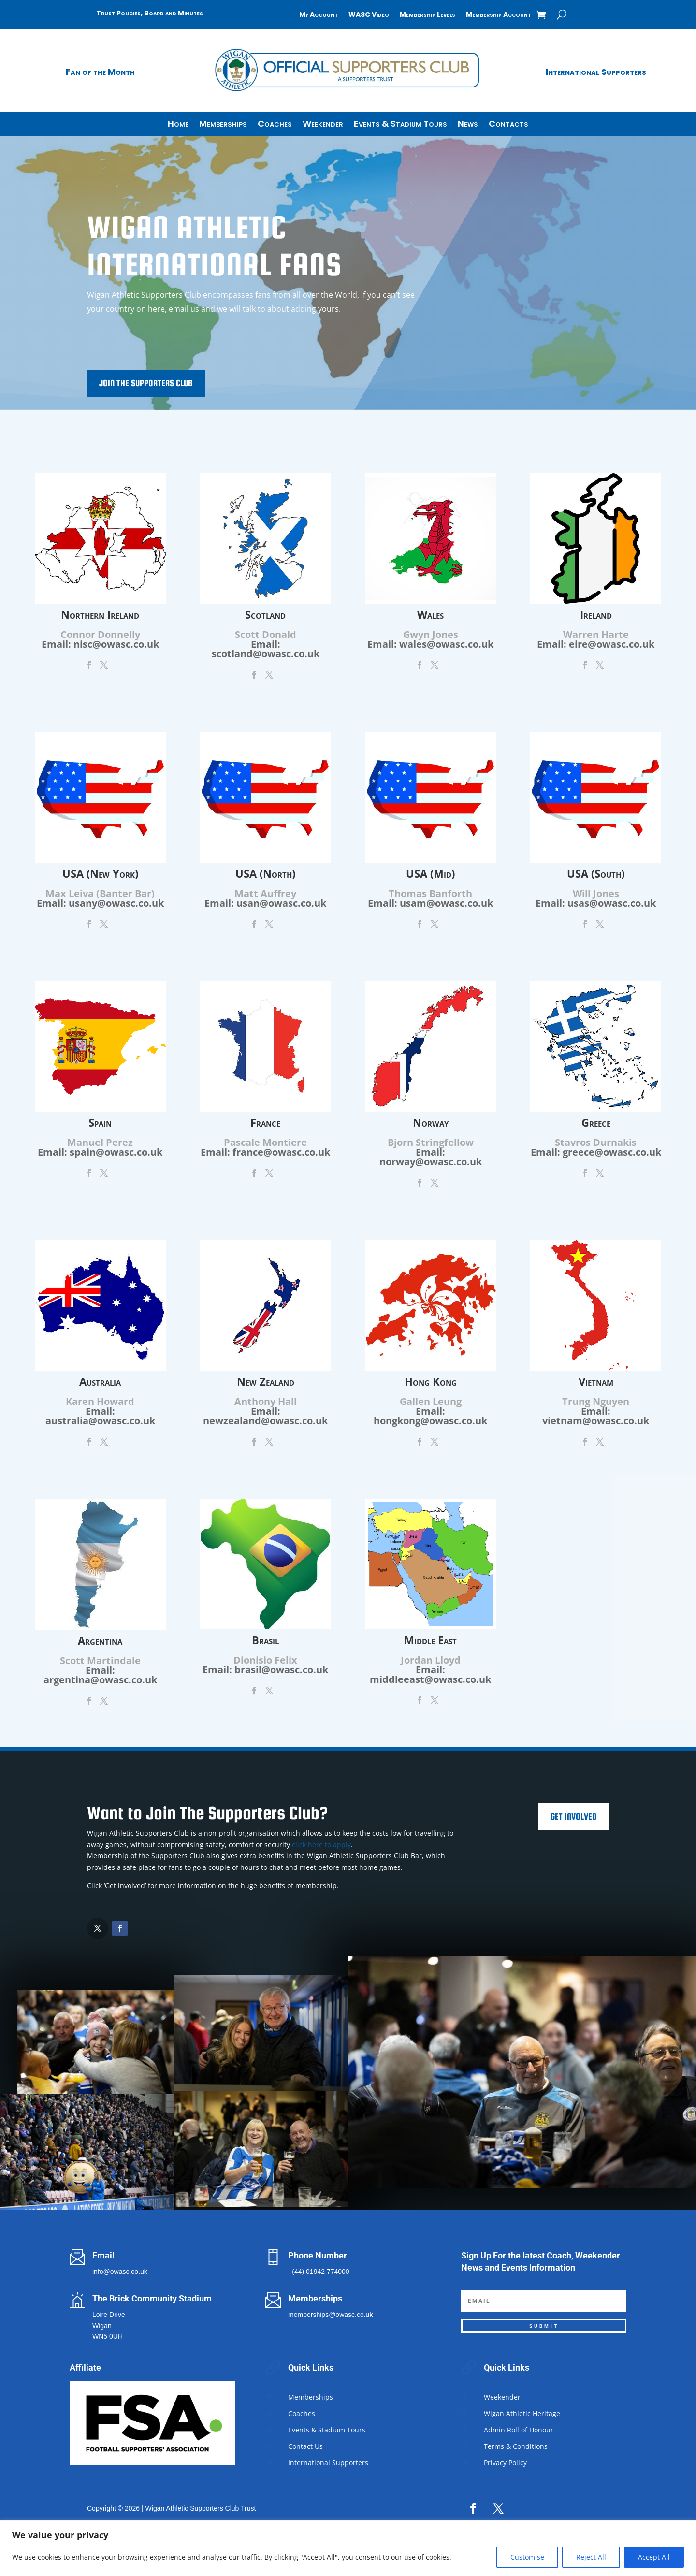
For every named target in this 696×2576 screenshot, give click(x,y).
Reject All (591, 2557)
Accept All (654, 2557)
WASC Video (368, 15)
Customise (527, 2557)
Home (178, 125)
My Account (318, 15)
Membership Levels (427, 15)
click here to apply (321, 1844)
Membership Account (498, 15)
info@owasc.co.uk (119, 2271)
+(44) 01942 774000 (318, 2271)
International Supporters (596, 72)
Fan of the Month (100, 72)
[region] (348, 2548)
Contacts (508, 125)
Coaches (275, 125)
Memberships (223, 125)
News (468, 125)
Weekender (323, 125)
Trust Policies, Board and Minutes (149, 13)
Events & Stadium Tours (400, 125)
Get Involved (574, 1816)
